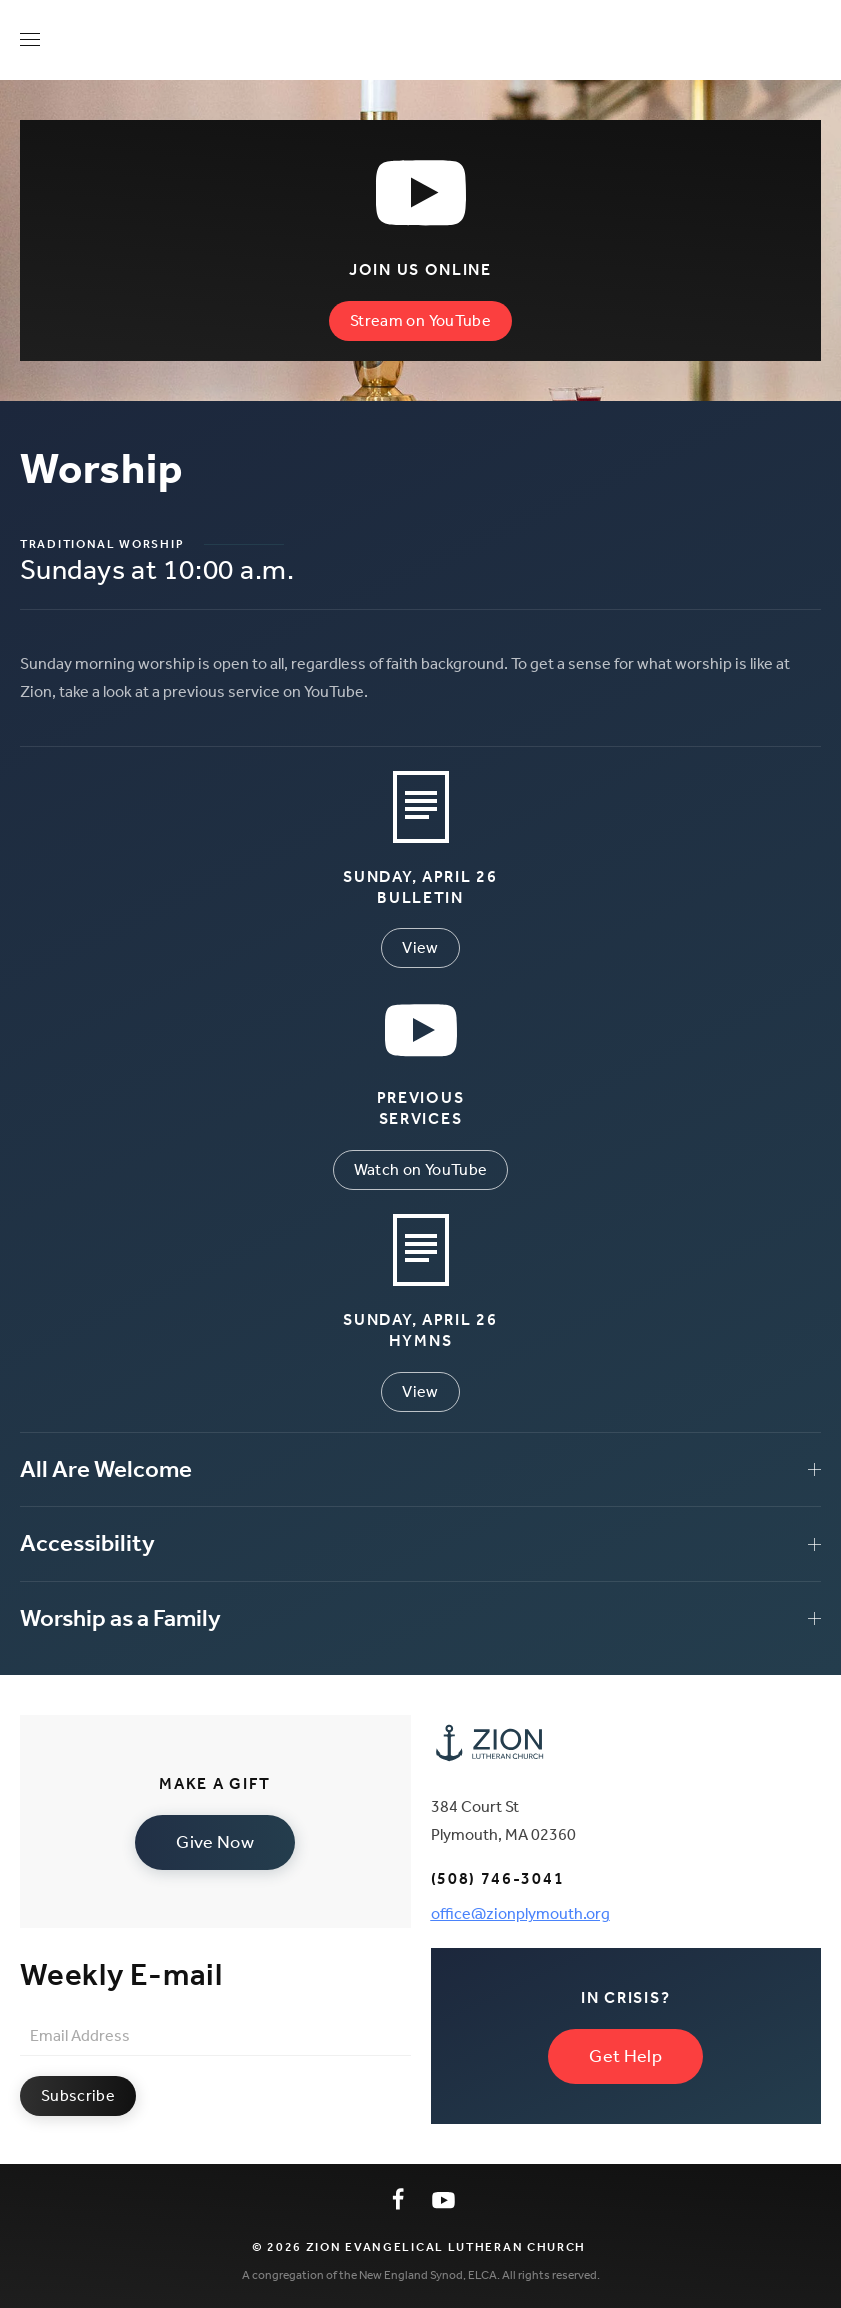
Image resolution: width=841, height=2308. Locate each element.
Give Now (215, 1842)
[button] (30, 40)
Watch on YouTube (421, 1169)
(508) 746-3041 (498, 1878)
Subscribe (78, 2095)
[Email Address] (215, 2036)
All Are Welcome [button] (420, 1469)
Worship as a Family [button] (420, 1618)
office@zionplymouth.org (520, 1913)
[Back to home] (421, 40)
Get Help (625, 2056)
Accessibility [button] (420, 1543)
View (420, 947)
